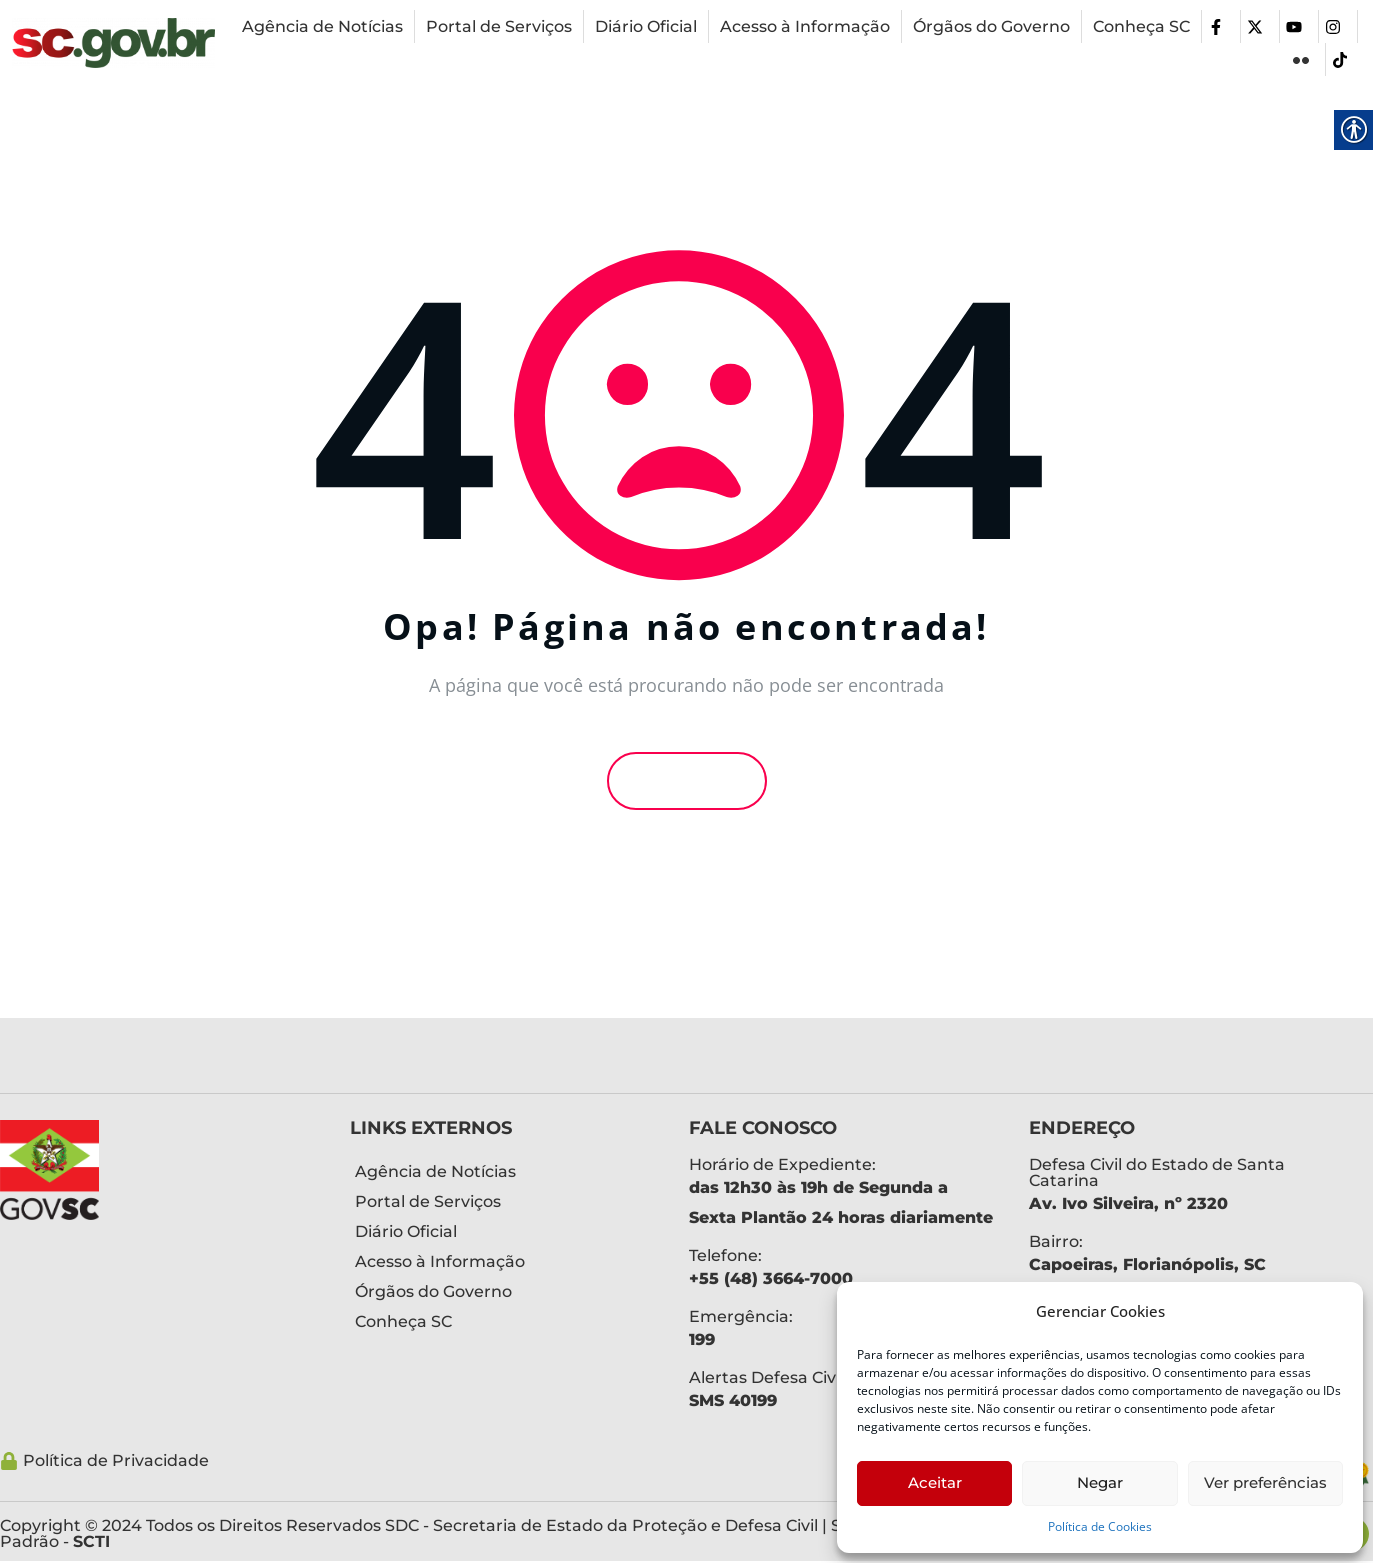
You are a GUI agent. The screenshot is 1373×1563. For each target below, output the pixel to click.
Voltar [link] (687, 781)
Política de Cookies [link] (1100, 1526)
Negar (1100, 1482)
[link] (113, 43)
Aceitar (935, 1482)
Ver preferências (1265, 1482)
